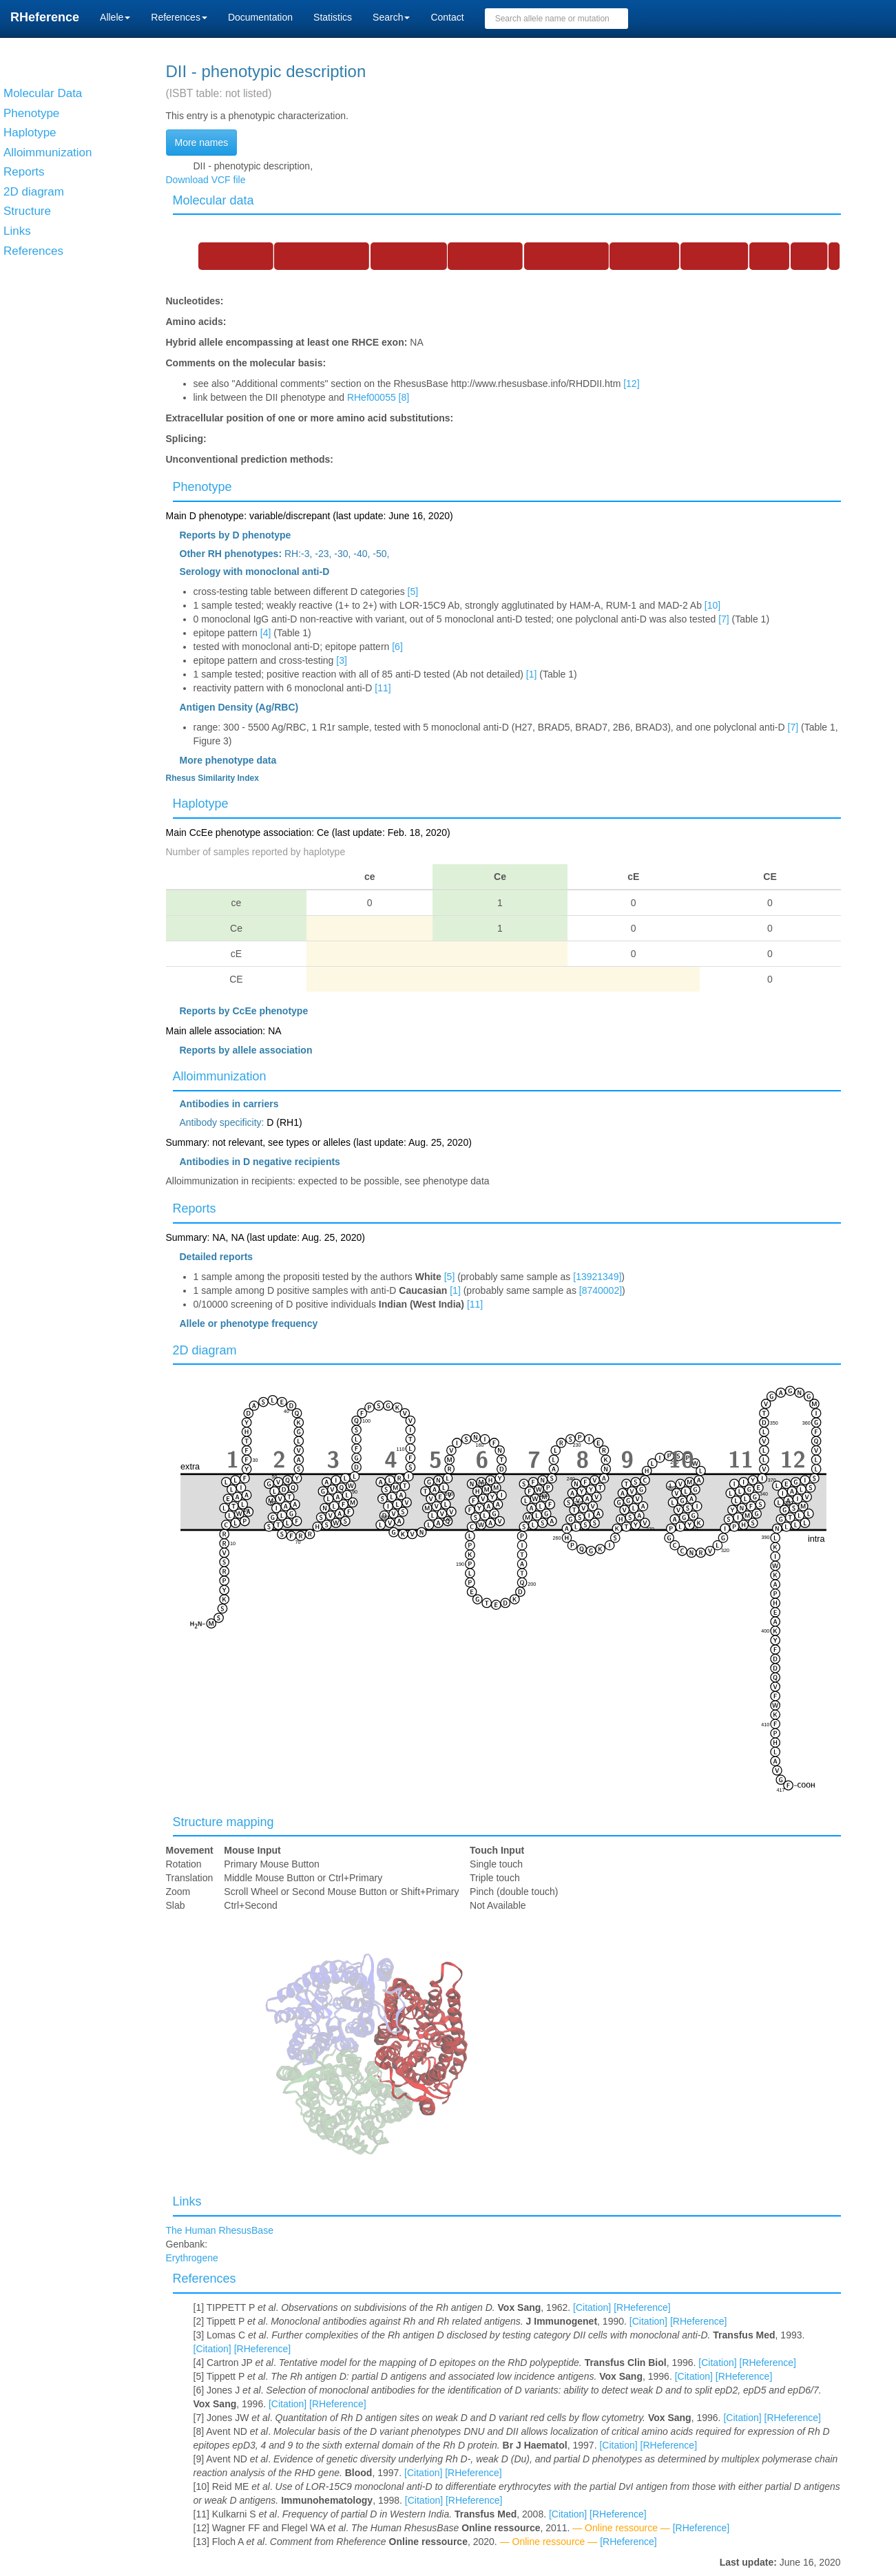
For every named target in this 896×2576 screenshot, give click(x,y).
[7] (723, 619)
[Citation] (592, 2307)
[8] (404, 397)
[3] (341, 660)
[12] (631, 383)
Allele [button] (115, 17)
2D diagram (205, 1350)
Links (187, 2201)
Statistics (332, 17)
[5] (413, 591)
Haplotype (201, 803)
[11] (382, 687)
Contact (446, 17)
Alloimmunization (220, 1076)
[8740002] (600, 1290)
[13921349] (597, 1276)
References (204, 2278)
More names (202, 142)
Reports (194, 1208)
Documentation (260, 17)
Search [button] (391, 17)
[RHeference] (642, 2307)
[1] (531, 674)
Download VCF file (206, 179)
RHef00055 (371, 397)
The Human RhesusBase (219, 2230)
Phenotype (202, 487)
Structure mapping (223, 1822)
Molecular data (213, 200)
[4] (265, 632)
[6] (397, 646)
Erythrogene (192, 2257)
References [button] (179, 17)
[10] (712, 605)
